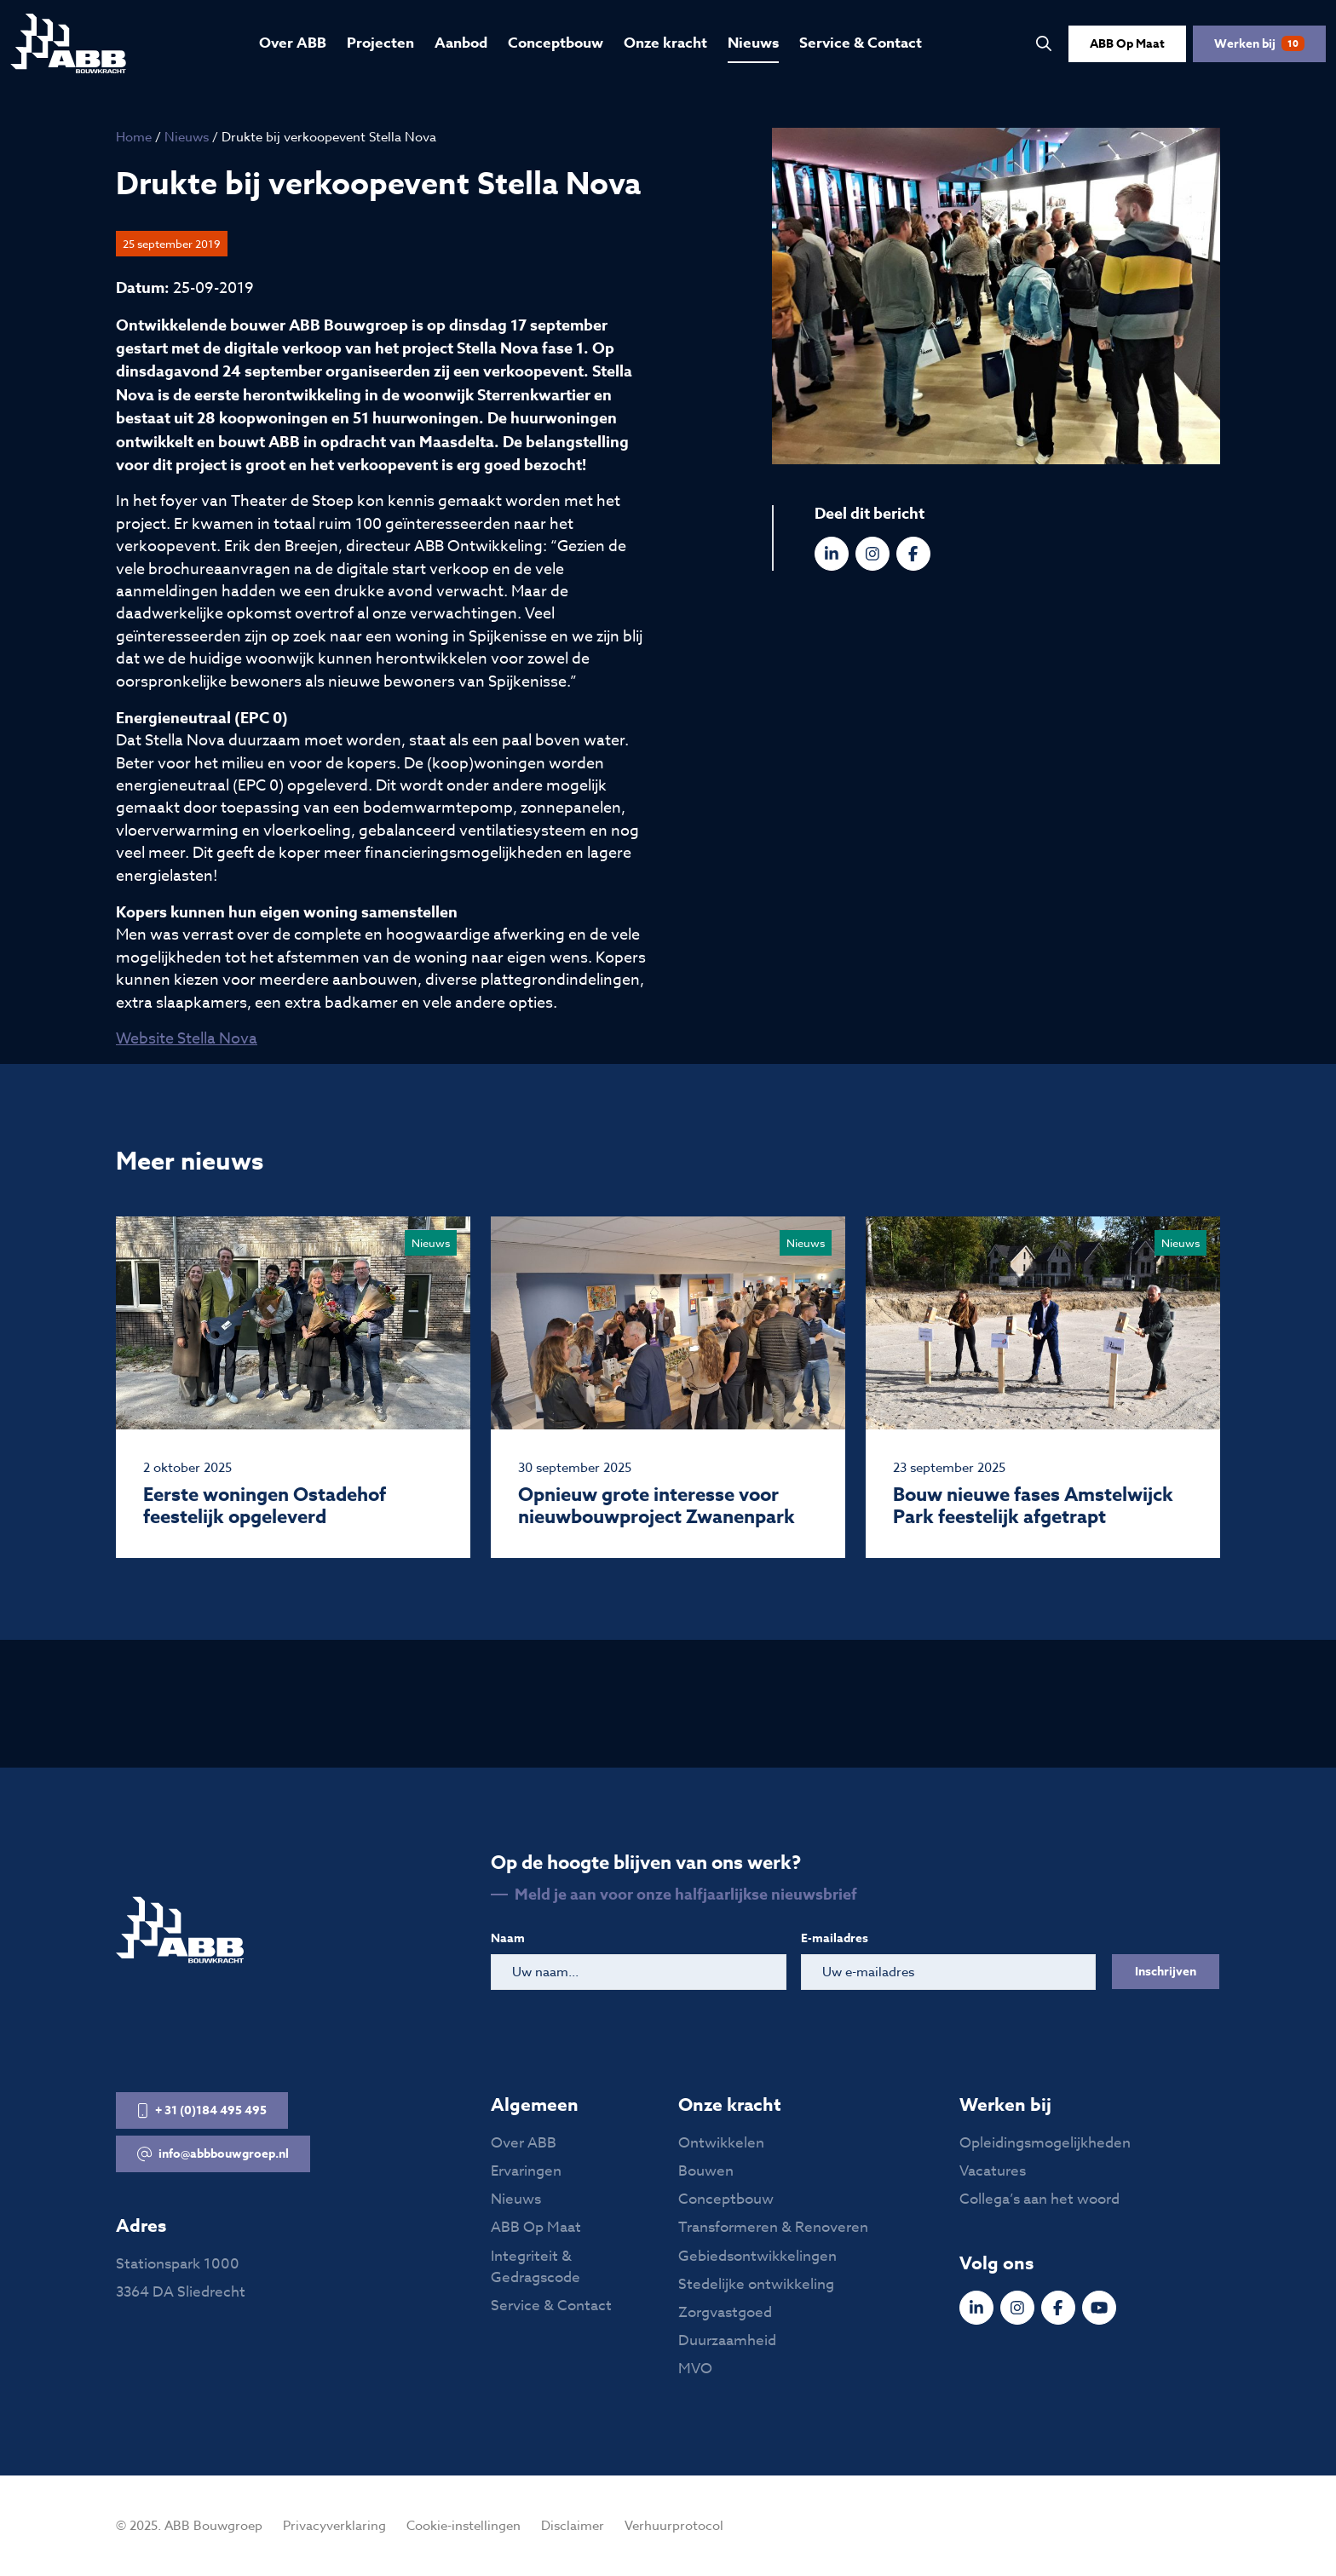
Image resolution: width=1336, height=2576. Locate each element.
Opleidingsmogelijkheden (1045, 2142)
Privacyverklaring (334, 2525)
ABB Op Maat (1127, 44)
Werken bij (1259, 44)
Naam (508, 1938)
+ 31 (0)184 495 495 (202, 2110)
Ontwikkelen (721, 2142)
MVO (695, 2368)
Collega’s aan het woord (1039, 2199)
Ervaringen (526, 2171)
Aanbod (461, 43)
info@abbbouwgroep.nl (213, 2154)
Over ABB (292, 43)
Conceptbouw (555, 43)
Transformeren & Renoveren (773, 2227)
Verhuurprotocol (674, 2525)
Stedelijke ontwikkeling (756, 2284)
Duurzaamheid (727, 2340)
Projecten (380, 43)
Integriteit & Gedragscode (535, 2266)
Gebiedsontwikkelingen (757, 2256)
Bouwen (706, 2171)
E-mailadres (834, 1938)
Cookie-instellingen (463, 2525)
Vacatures (992, 2171)
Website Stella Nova (186, 1038)
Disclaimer (572, 2525)
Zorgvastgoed (725, 2312)
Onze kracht (665, 43)
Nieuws (753, 43)
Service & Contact (860, 43)
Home (134, 137)
